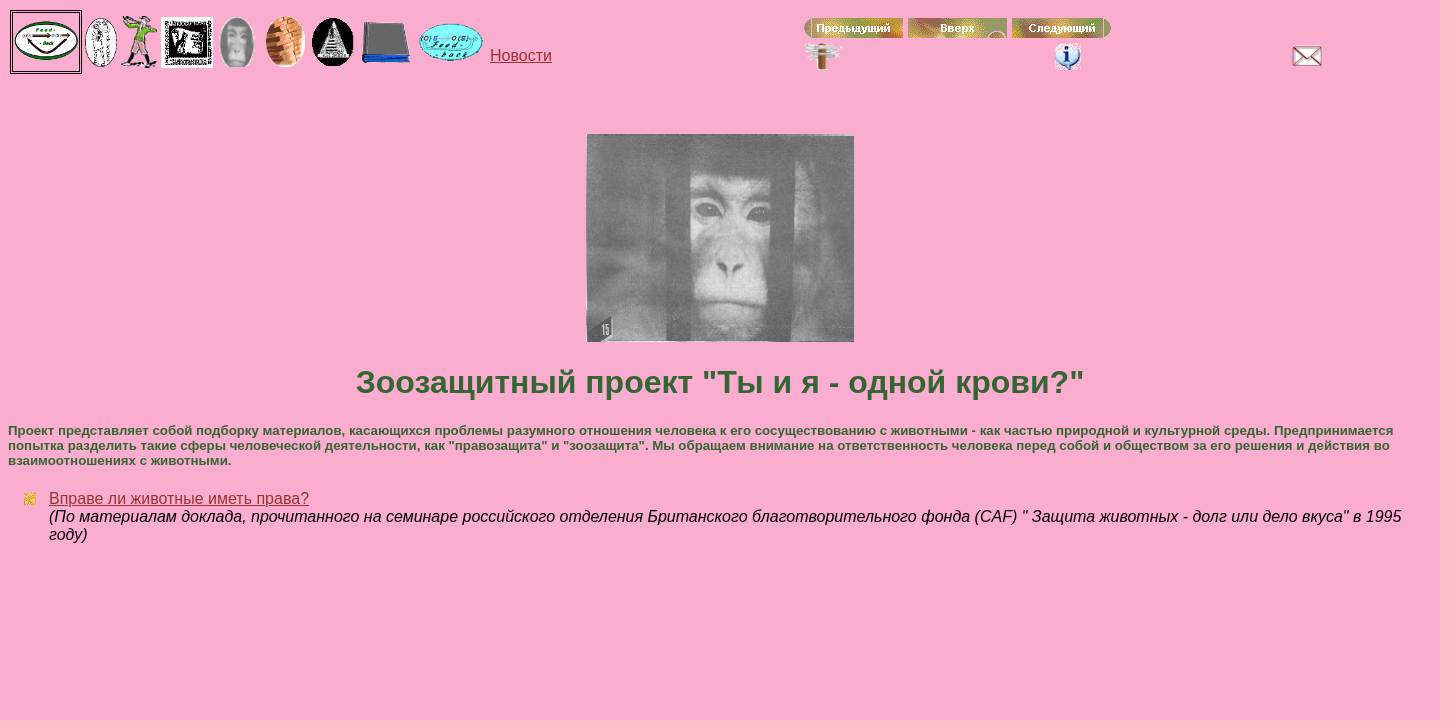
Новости (521, 55)
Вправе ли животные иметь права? (179, 498)
